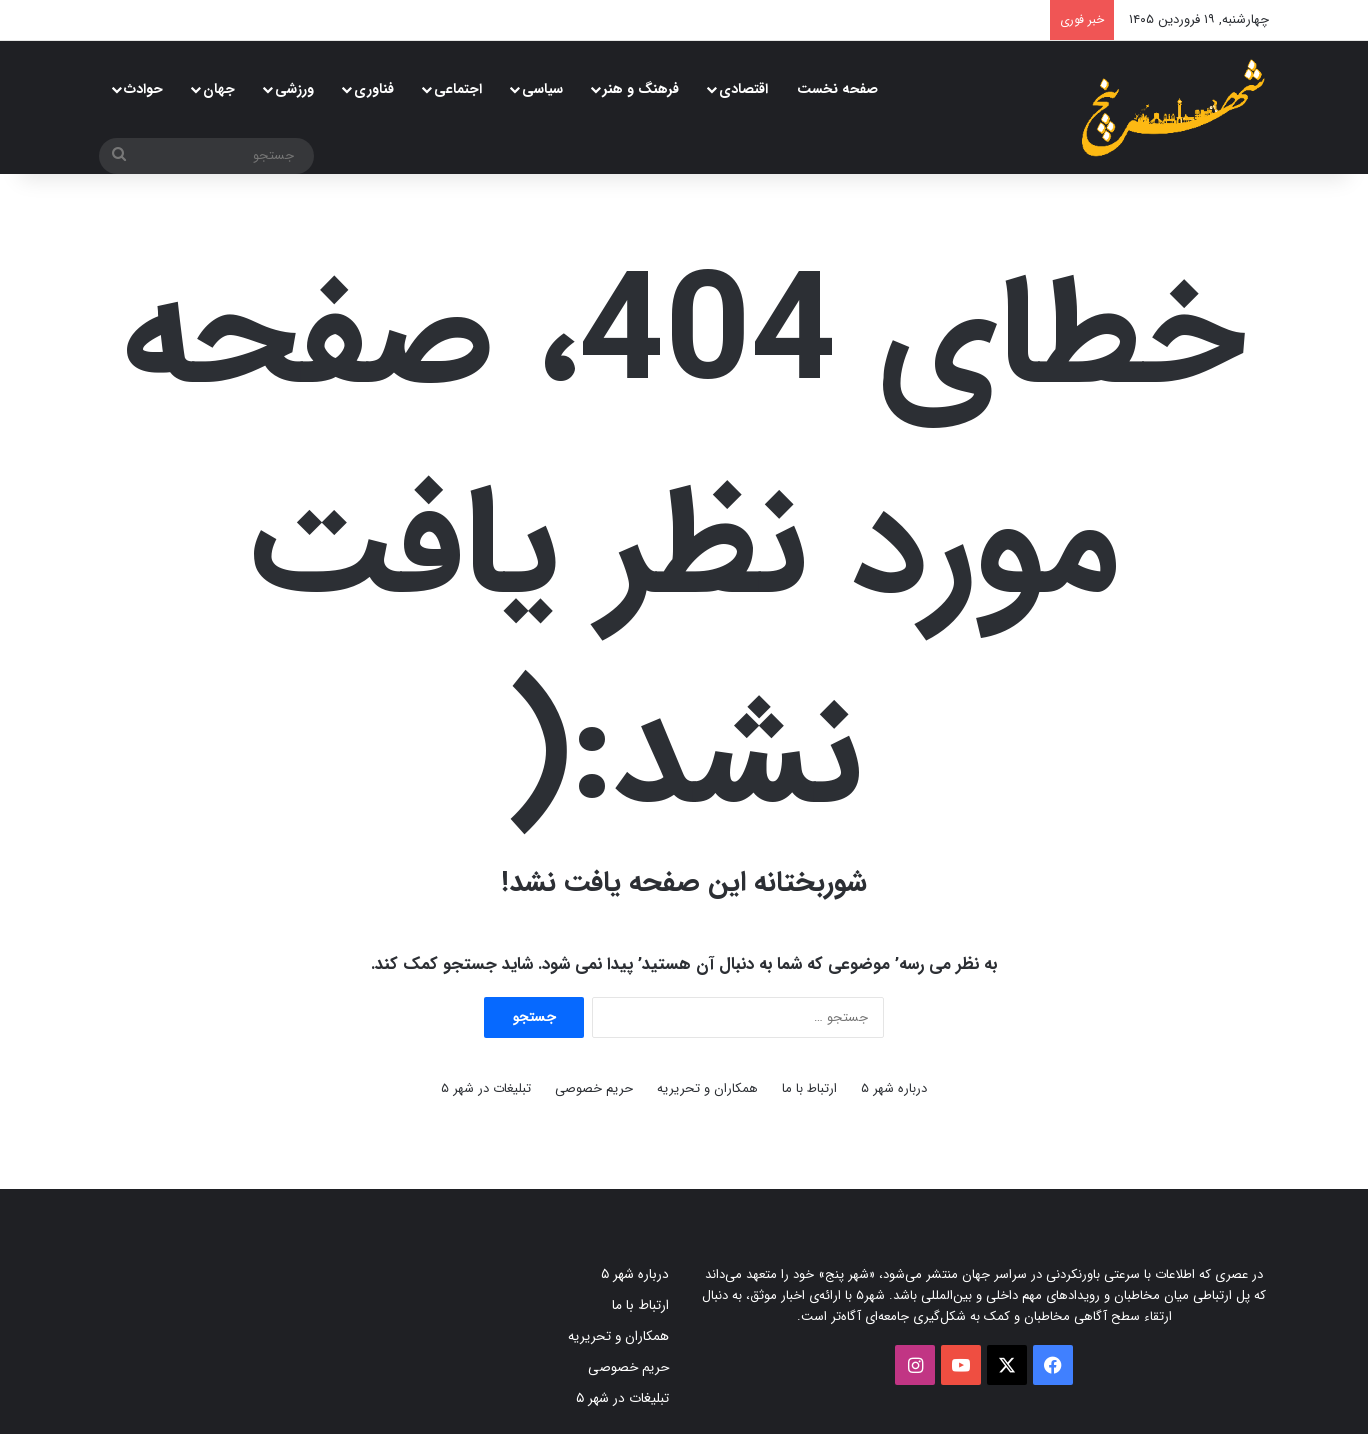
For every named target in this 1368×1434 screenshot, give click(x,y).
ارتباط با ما (809, 1088)
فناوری (374, 89)
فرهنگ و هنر (641, 89)
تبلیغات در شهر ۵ (486, 1088)
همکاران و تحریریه (707, 1088)
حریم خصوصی (594, 1088)
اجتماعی (458, 89)
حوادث (143, 89)
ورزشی (294, 89)
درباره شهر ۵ (894, 1088)
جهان (219, 89)
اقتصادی (743, 89)
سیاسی (542, 89)
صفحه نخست (837, 89)
